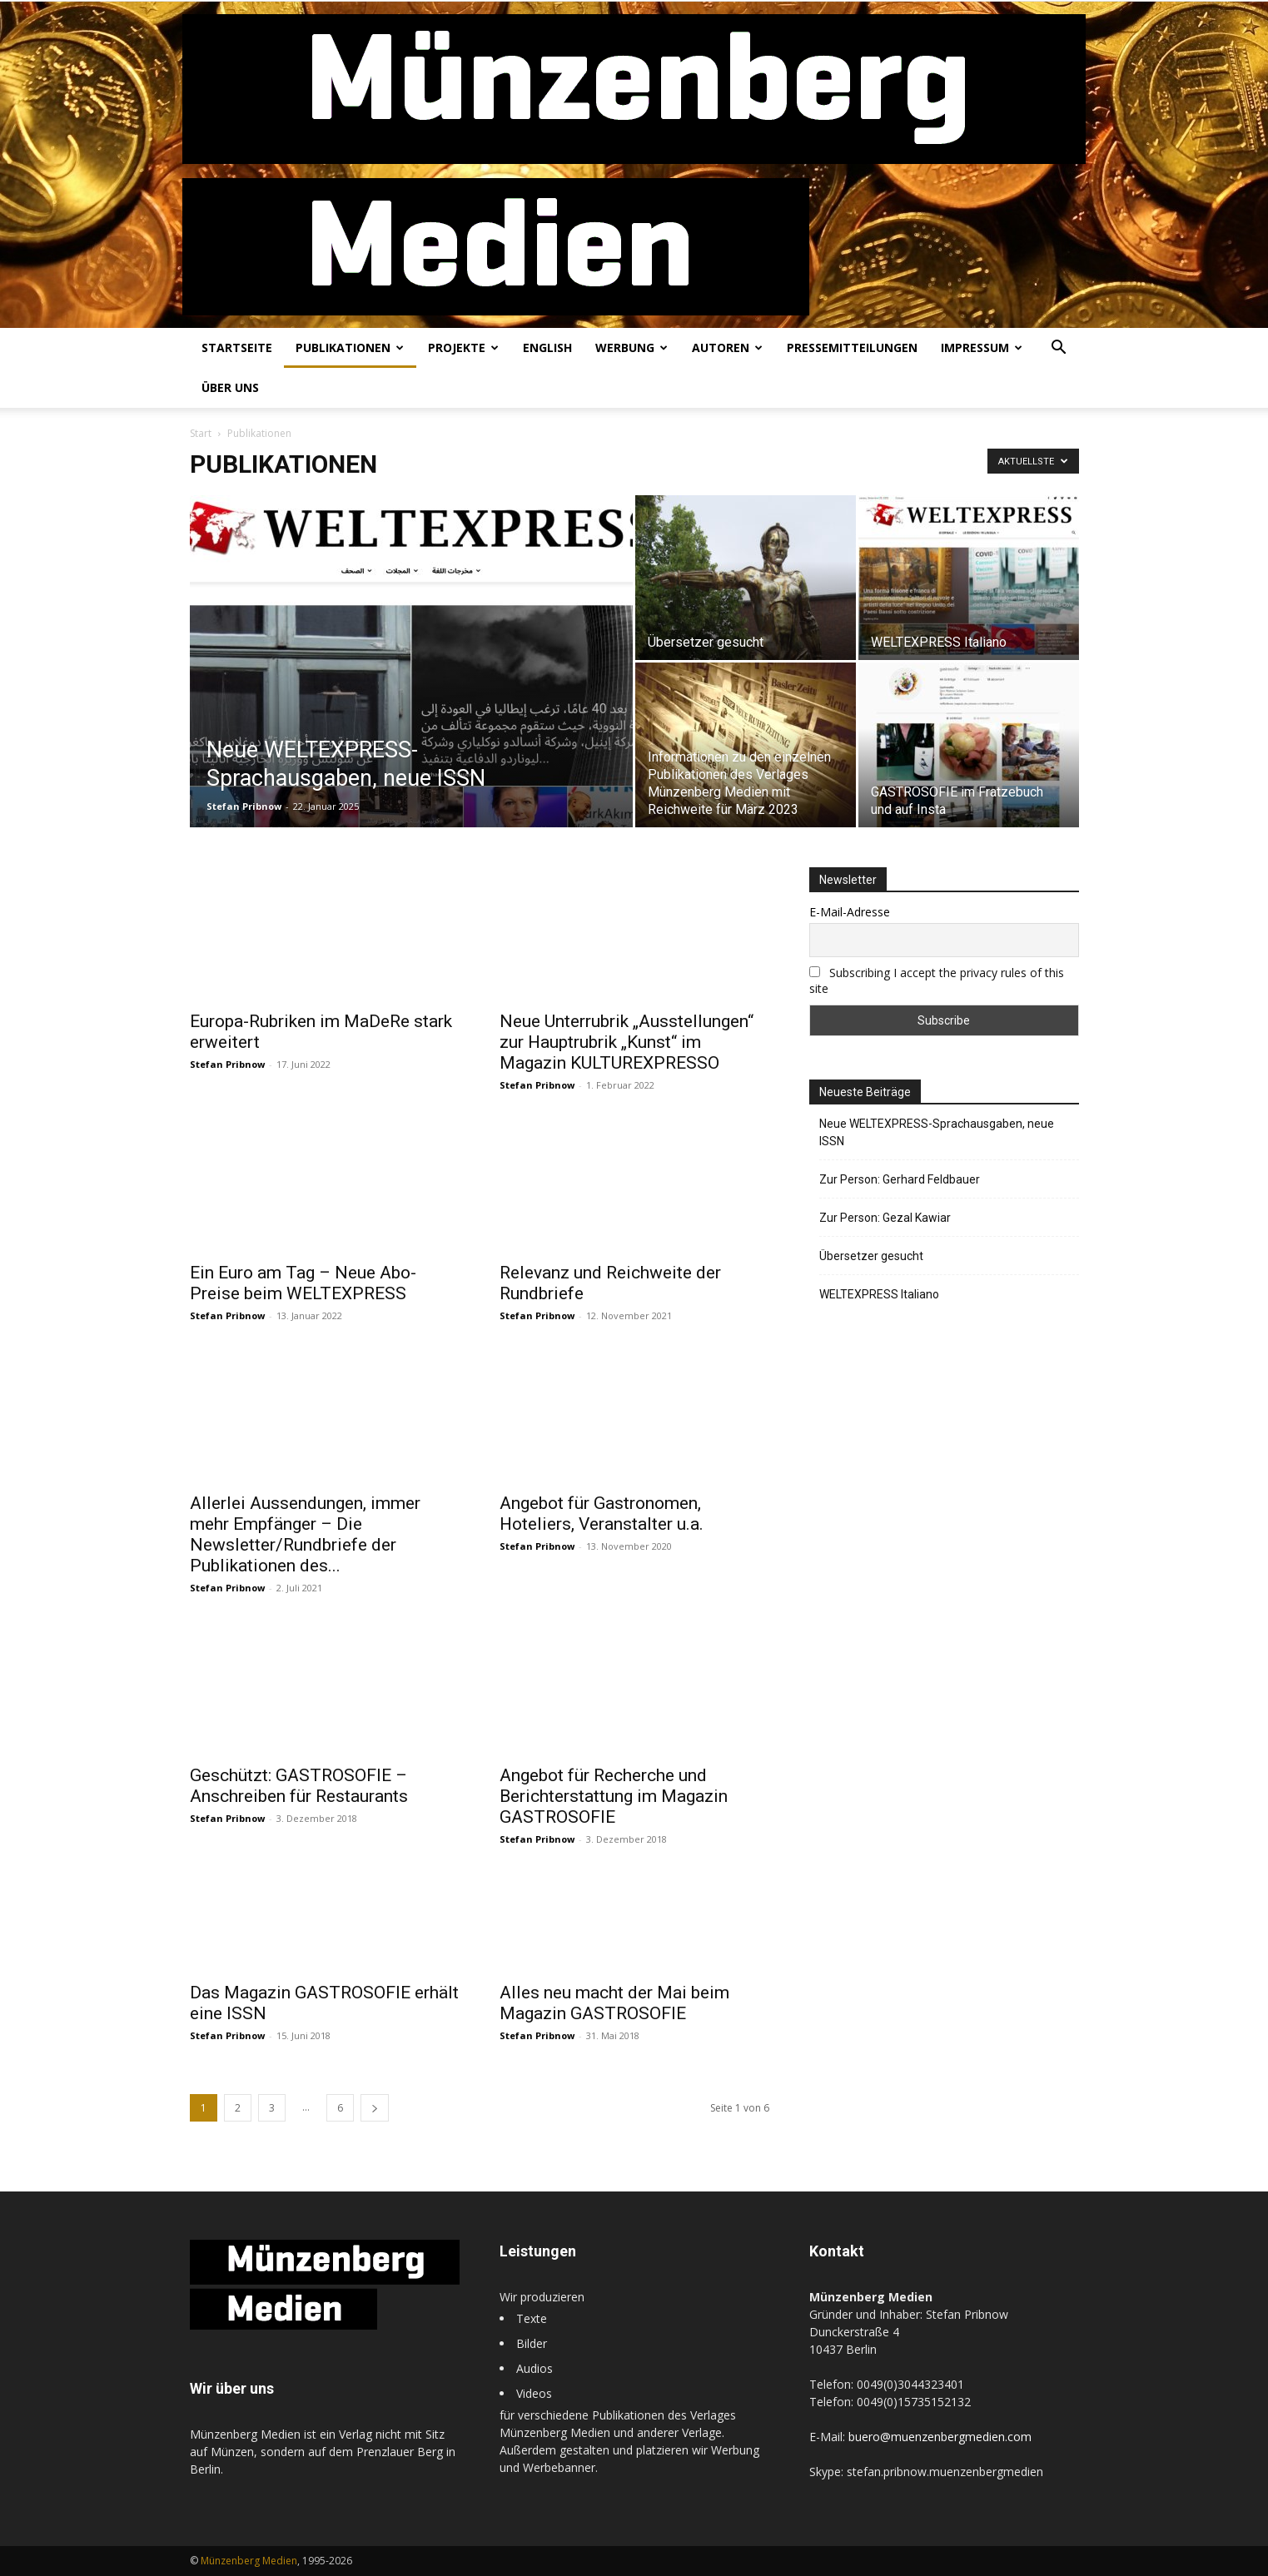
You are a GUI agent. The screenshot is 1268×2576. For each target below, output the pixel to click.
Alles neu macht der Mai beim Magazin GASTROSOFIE (614, 2003)
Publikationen (350, 347)
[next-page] (375, 2108)
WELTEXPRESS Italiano (879, 1294)
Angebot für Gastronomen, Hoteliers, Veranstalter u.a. (602, 1513)
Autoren (727, 347)
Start (200, 433)
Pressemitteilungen (852, 347)
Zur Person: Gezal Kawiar (885, 1217)
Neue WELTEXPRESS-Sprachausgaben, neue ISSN (936, 1132)
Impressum (981, 347)
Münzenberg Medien (249, 2561)
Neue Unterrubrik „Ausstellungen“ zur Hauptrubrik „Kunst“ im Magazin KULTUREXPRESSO (626, 1042)
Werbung (631, 347)
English (547, 347)
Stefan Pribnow (243, 806)
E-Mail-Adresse (849, 912)
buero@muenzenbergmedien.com (940, 2436)
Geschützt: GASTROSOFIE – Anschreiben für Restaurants (299, 1785)
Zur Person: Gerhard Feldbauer (899, 1179)
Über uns (230, 387)
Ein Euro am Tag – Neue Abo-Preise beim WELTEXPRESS (303, 1283)
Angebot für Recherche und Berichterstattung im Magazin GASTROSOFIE (614, 1796)
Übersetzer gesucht (871, 1256)
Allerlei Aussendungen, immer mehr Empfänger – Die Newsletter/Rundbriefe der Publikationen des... (305, 1534)
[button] (1059, 349)
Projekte (463, 347)
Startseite (236, 347)
